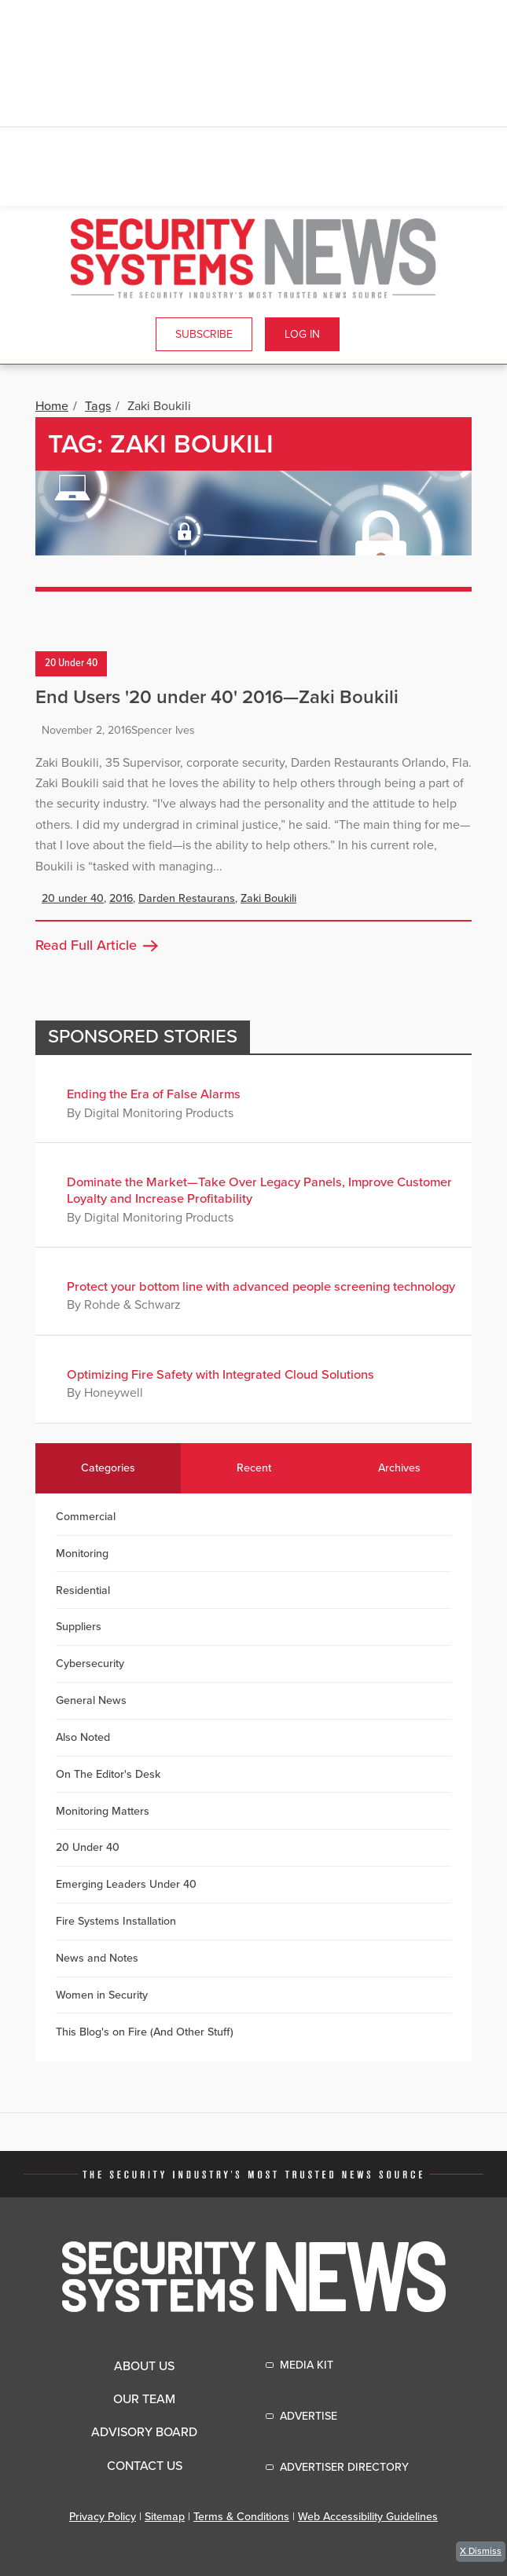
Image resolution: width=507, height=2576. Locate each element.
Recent (254, 1468)
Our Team (144, 2399)
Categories (108, 1468)
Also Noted (83, 1737)
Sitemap (165, 2516)
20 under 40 (73, 898)
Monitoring (82, 1553)
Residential (83, 1590)
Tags (98, 406)
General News (91, 1700)
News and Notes (97, 1958)
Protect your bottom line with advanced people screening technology (261, 1287)
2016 (121, 898)
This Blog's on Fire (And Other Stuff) (144, 2032)
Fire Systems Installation (116, 1921)
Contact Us (144, 2466)
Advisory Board (144, 2432)
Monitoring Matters (102, 1811)
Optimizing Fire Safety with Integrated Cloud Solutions (220, 1375)
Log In (302, 334)
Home (51, 406)
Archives (399, 1468)
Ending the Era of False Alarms (154, 1094)
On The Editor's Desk (108, 1774)
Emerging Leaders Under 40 (126, 1884)
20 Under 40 (71, 664)
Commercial (86, 1516)
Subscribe (204, 334)
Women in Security (102, 1995)
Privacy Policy (102, 2516)
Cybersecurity (90, 1663)
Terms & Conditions (241, 2516)
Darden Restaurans (186, 898)
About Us (144, 2366)
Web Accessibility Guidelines (368, 2516)
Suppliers (78, 1626)
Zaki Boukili (268, 898)
